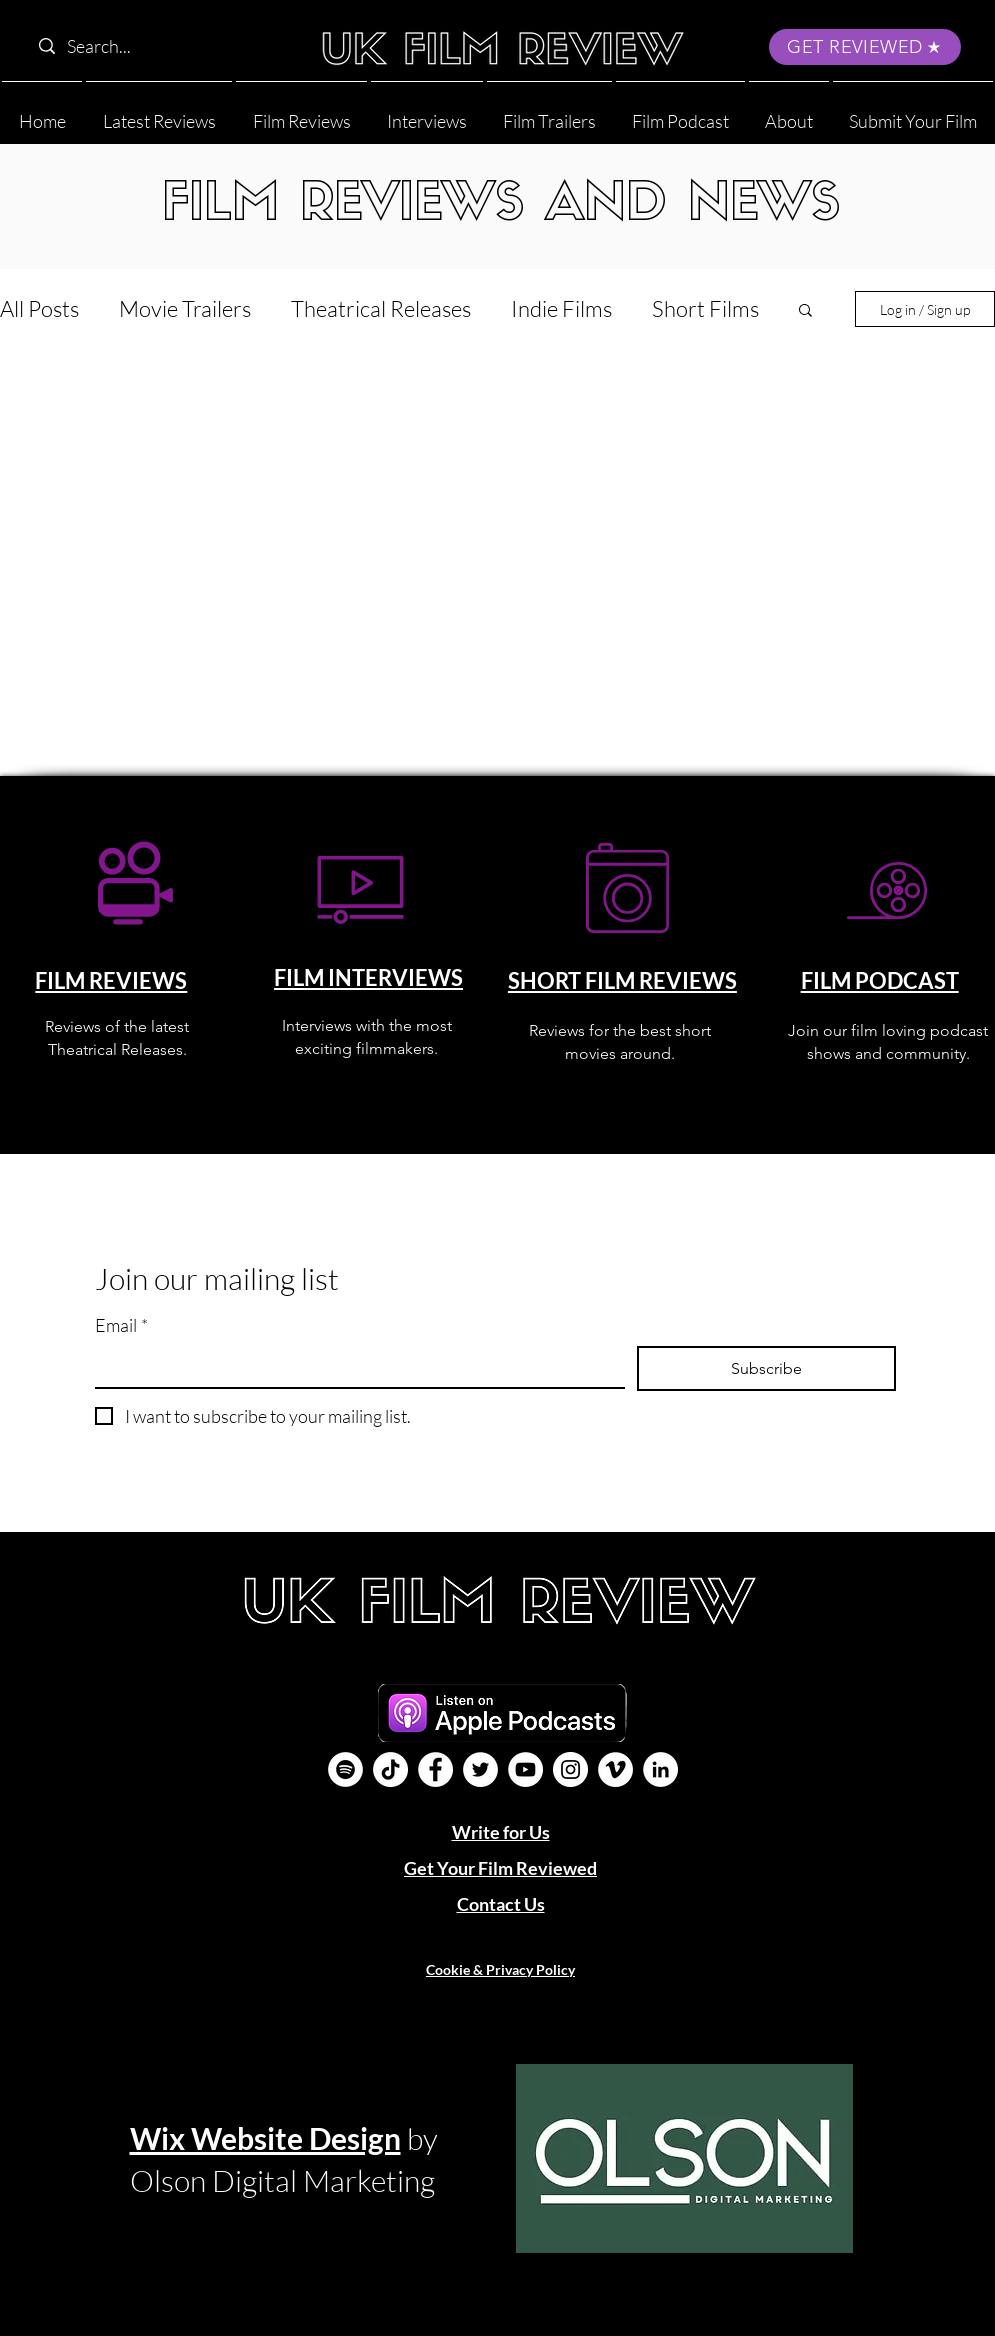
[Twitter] (480, 1769)
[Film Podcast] (345, 1769)
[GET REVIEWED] (865, 47)
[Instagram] (570, 1769)
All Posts (39, 308)
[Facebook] (435, 1769)
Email (121, 1325)
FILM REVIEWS (111, 980)
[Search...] (156, 46)
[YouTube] (525, 1769)
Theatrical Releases (381, 308)
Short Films (705, 308)
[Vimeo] (615, 1769)
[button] (789, 112)
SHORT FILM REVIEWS (622, 980)
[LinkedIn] (660, 1769)
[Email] (354, 1366)
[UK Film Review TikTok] (390, 1769)
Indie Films (561, 308)
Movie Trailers (185, 308)
